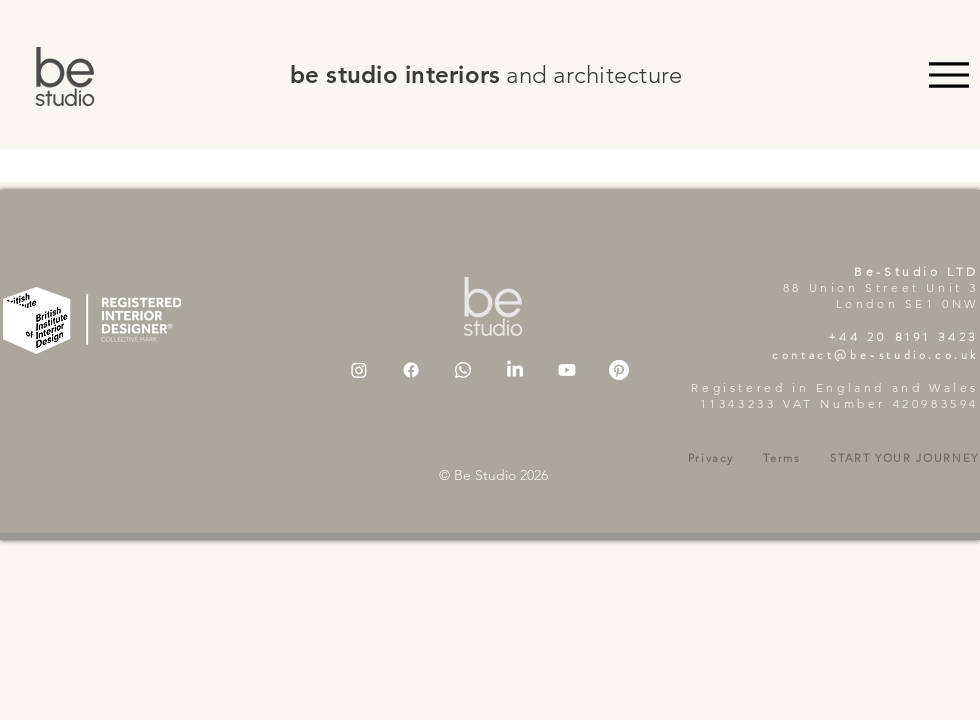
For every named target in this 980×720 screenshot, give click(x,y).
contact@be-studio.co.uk (875, 355)
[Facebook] (411, 370)
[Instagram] (359, 370)
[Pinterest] (619, 370)
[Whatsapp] (463, 370)
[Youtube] (567, 370)
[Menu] (948, 74)
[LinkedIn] (515, 370)
